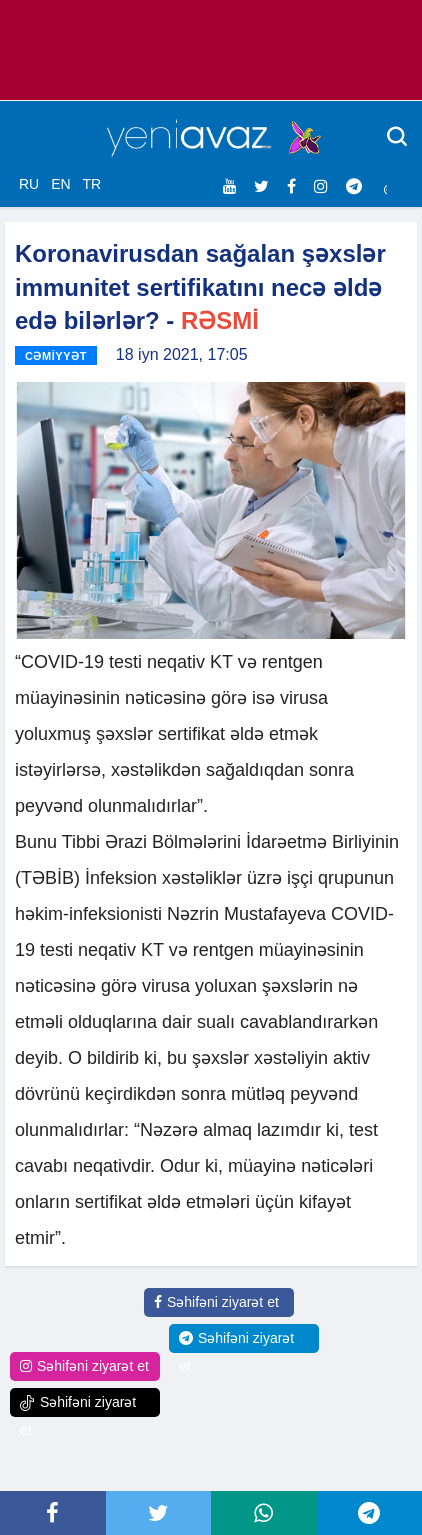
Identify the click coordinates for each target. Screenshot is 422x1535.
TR (91, 184)
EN (60, 184)
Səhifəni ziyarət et (216, 1302)
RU (29, 184)
